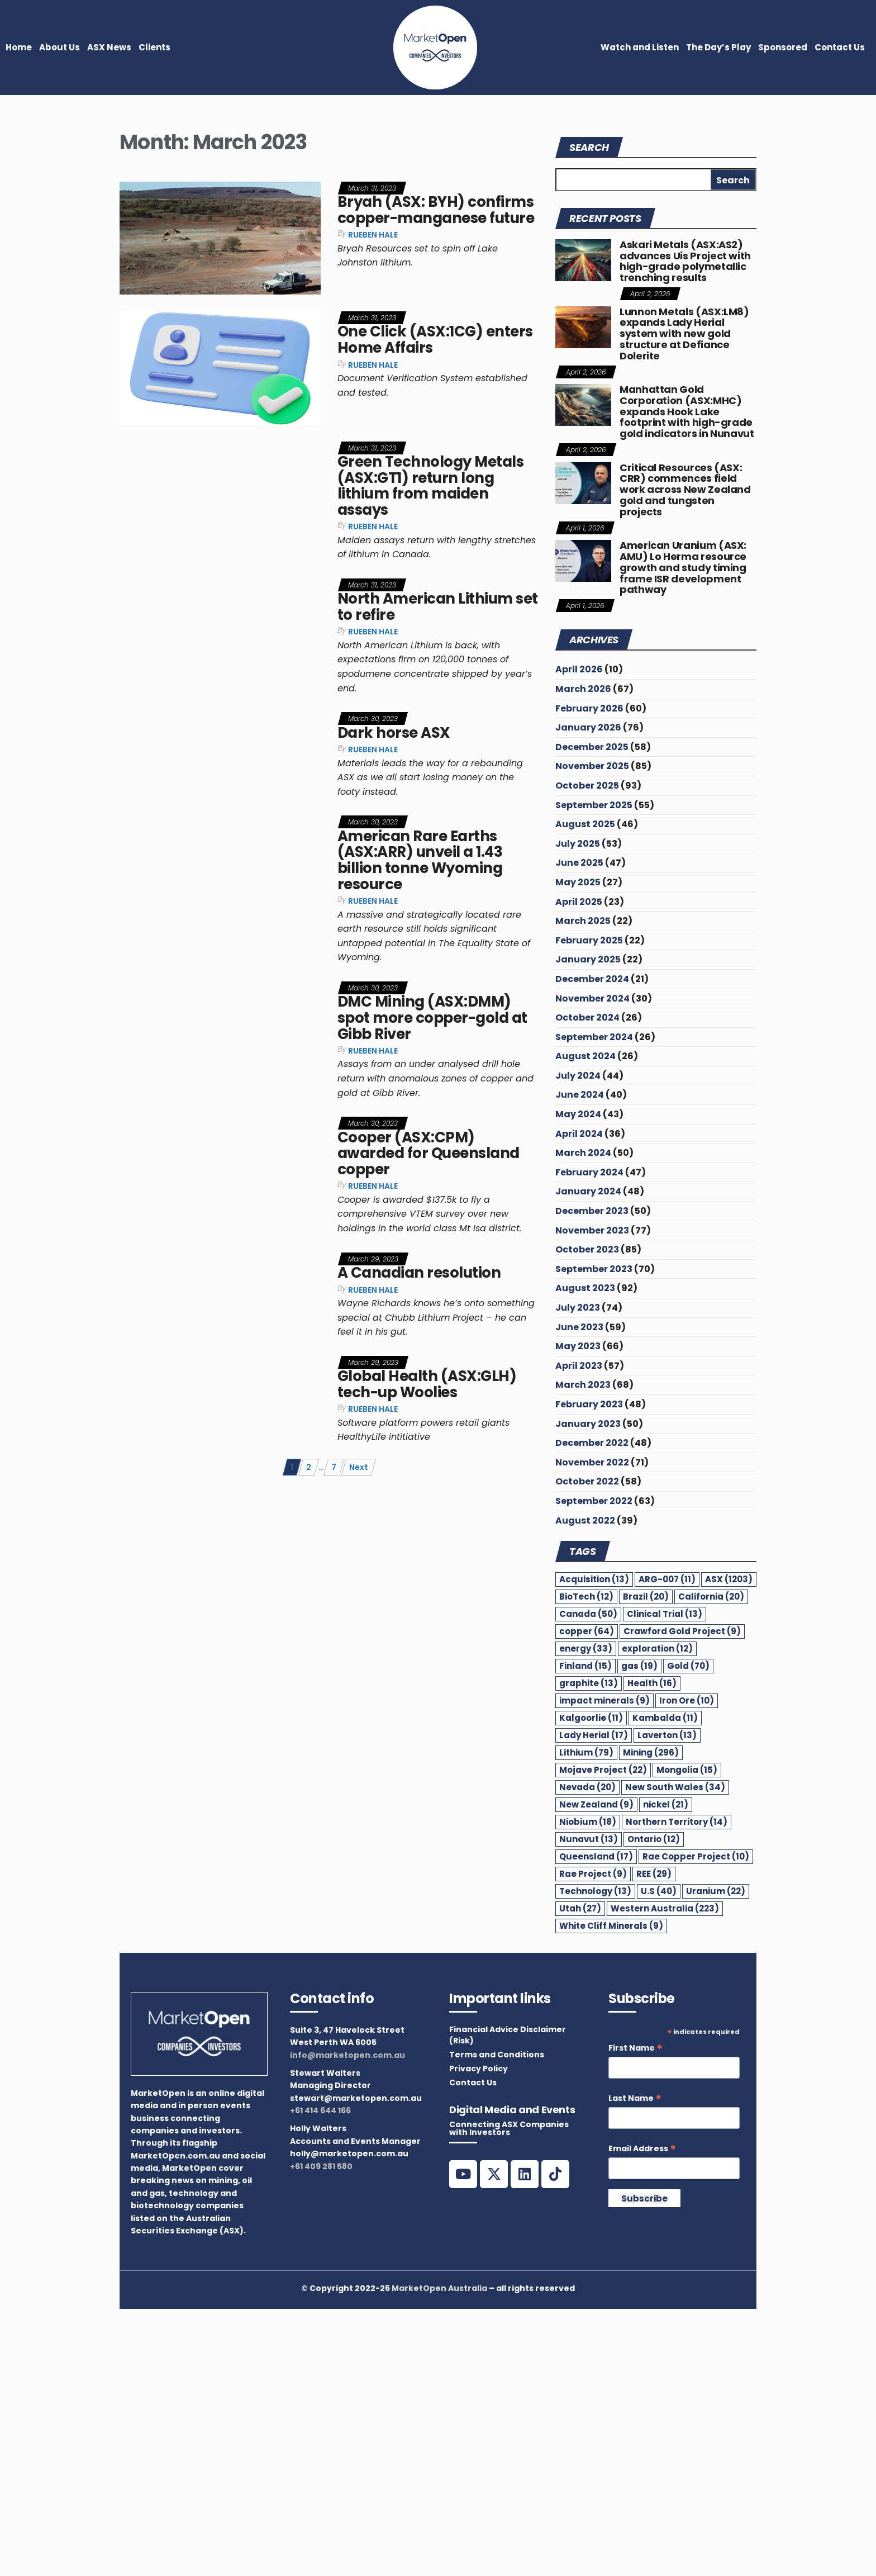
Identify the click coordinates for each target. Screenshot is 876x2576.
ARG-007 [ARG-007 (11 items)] (667, 1579)
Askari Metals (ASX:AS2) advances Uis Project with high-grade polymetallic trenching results (685, 261)
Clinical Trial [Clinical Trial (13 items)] (664, 1614)
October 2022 (587, 1481)
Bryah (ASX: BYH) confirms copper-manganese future (435, 210)
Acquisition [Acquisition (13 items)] (594, 1579)
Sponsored (782, 47)
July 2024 (578, 1075)
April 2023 (578, 1365)
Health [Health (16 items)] (652, 1683)
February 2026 (589, 708)
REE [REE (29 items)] (654, 1874)
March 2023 (583, 1384)
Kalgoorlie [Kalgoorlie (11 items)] (591, 1718)
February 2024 (589, 1172)
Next (358, 1467)
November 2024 (592, 998)
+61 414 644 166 (320, 2110)
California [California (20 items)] (711, 1596)
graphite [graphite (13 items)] (588, 1683)
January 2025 (588, 959)
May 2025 (578, 882)
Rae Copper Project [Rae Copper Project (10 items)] (695, 1856)
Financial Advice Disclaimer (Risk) (507, 2035)
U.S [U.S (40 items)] (659, 1891)
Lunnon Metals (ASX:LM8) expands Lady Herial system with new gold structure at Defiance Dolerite (684, 334)
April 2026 (579, 669)
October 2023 (587, 1249)
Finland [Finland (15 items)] (585, 1666)
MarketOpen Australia (439, 2288)
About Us (59, 47)
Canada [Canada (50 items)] (588, 1614)
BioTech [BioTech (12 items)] (586, 1596)
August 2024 (585, 1056)
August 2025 (585, 824)
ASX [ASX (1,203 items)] (729, 1579)
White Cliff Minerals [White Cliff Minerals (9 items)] (611, 1926)
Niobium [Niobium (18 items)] (587, 1822)
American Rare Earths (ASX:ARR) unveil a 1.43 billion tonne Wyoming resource (419, 860)
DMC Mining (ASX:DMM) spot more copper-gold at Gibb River (432, 1017)
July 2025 (577, 843)
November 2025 (592, 766)
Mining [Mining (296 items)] (651, 1752)
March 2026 (583, 688)
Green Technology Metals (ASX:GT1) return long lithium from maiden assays (430, 486)
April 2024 (579, 1133)
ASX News (109, 47)
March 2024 (583, 1152)
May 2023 (578, 1346)
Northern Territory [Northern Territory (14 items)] (676, 1822)
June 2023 (579, 1327)
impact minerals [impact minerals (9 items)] (604, 1700)
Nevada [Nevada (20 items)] (587, 1787)
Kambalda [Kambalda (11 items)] (665, 1718)
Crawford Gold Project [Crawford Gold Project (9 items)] (682, 1631)
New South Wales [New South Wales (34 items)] (675, 1787)
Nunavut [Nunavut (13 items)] (588, 1839)
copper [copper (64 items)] (586, 1631)
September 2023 (593, 1269)
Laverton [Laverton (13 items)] (667, 1735)
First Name (635, 2048)
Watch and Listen (640, 47)
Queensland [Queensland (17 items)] (596, 1856)
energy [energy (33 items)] (585, 1648)
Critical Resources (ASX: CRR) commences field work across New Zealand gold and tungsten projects (685, 490)
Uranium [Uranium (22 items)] (715, 1891)
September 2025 (593, 805)
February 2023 (589, 1404)
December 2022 (592, 1442)
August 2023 (585, 1288)
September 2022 (593, 1501)
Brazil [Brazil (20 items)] (646, 1596)
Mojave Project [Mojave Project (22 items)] (603, 1770)
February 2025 (589, 940)
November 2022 (592, 1462)
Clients (154, 47)
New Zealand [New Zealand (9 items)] (596, 1804)
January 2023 (588, 1423)
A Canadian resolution (419, 1273)
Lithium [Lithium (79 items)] (586, 1752)
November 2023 (592, 1230)
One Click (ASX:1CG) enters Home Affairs (434, 339)
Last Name (634, 2098)
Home (19, 47)
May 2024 (578, 1114)
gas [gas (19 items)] (639, 1666)
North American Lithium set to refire (437, 607)
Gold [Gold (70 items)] (688, 1666)
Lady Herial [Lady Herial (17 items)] (593, 1735)
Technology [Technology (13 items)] (595, 1891)
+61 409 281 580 (321, 2166)
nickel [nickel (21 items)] (665, 1804)
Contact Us (840, 47)
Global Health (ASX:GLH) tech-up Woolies (426, 1384)
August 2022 (585, 1520)
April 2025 (578, 901)
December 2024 (592, 978)
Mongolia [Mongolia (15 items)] (686, 1770)
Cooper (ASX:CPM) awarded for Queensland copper (428, 1153)
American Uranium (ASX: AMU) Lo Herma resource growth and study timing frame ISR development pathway (683, 567)
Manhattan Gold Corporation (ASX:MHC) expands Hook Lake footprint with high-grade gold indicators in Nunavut (687, 411)
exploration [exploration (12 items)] (657, 1648)
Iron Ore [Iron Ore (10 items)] (686, 1700)
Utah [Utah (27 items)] (580, 1908)
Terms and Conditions (496, 2054)
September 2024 (594, 1037)
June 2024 (579, 1094)
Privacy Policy (478, 2068)
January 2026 (588, 727)
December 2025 (592, 747)
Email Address (642, 2149)
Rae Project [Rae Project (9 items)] (593, 1874)
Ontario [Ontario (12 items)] (653, 1839)
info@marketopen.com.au (347, 2055)
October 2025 (587, 785)
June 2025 (579, 862)
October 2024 (587, 1017)
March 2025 (583, 920)
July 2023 (577, 1307)
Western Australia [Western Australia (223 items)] (665, 1908)
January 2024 (588, 1191)
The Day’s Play (718, 47)
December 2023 (592, 1210)
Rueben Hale (373, 234)
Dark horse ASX (393, 733)
